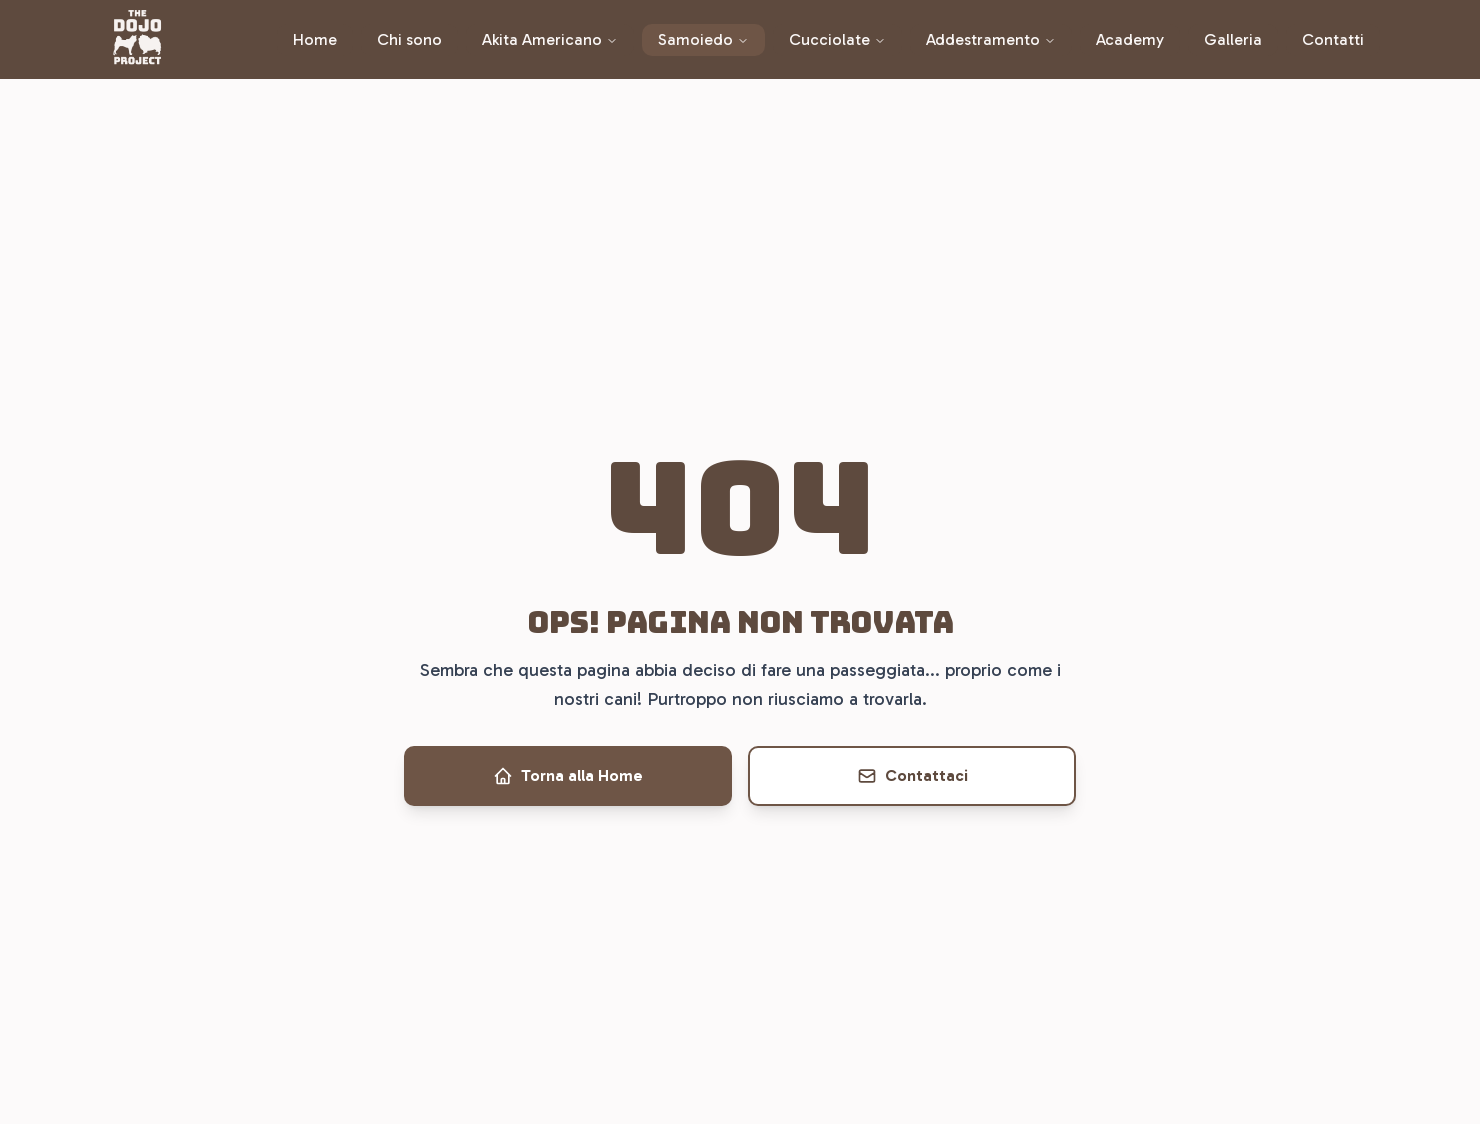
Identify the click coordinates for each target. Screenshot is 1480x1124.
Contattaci (912, 776)
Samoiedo (703, 39)
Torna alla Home (568, 776)
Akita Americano (550, 39)
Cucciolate (837, 39)
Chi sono (409, 39)
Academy (1130, 39)
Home (315, 39)
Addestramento (991, 39)
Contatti (1333, 39)
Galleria (1233, 39)
